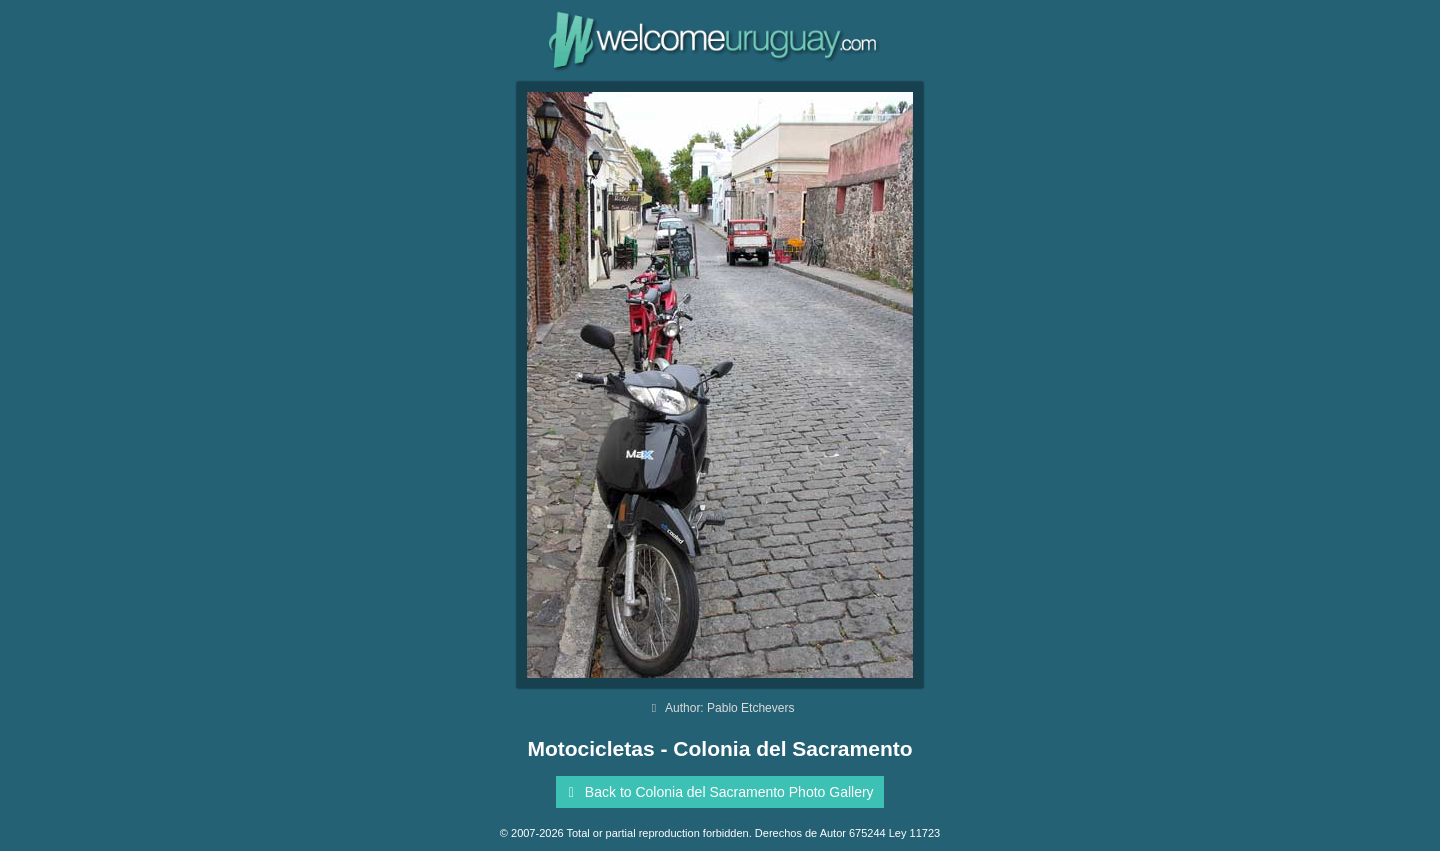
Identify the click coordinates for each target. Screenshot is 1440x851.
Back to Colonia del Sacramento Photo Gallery (717, 792)
